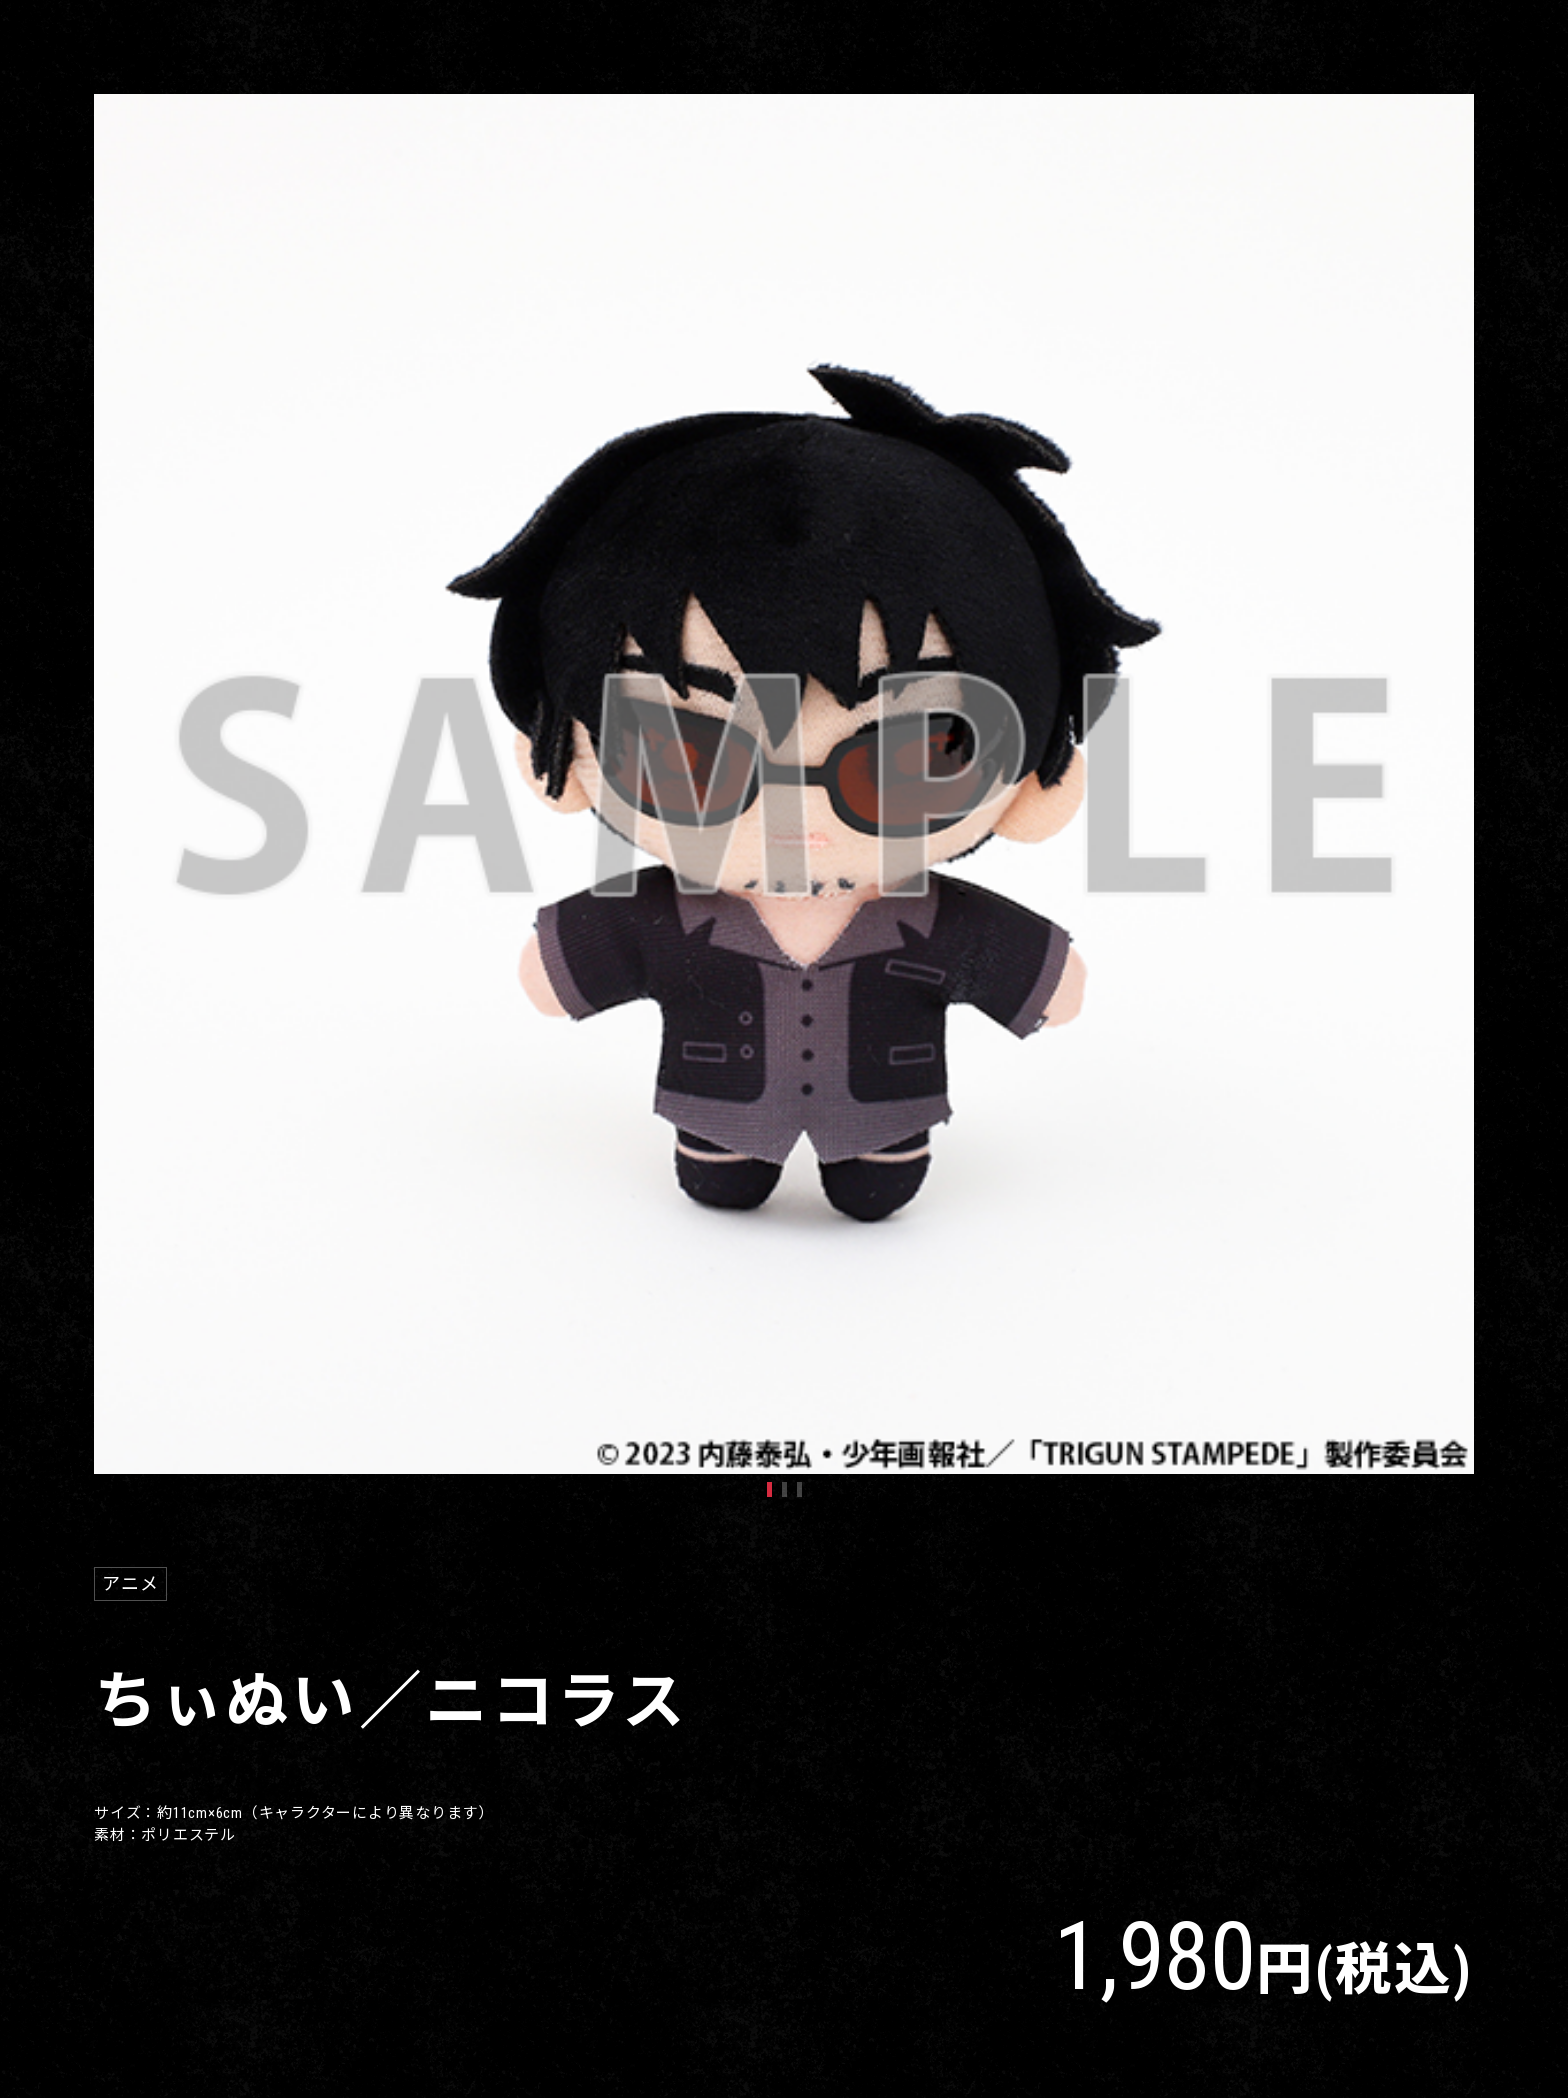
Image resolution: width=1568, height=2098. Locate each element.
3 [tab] (799, 1489)
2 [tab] (784, 1489)
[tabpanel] (784, 784)
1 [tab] (769, 1489)
